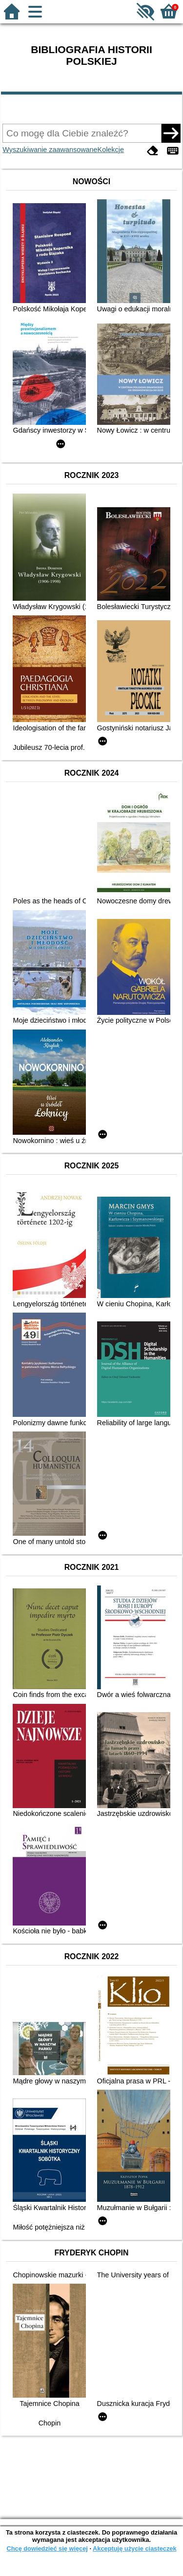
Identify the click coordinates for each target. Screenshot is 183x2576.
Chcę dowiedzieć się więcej (46, 2548)
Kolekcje (111, 149)
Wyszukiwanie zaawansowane (49, 149)
